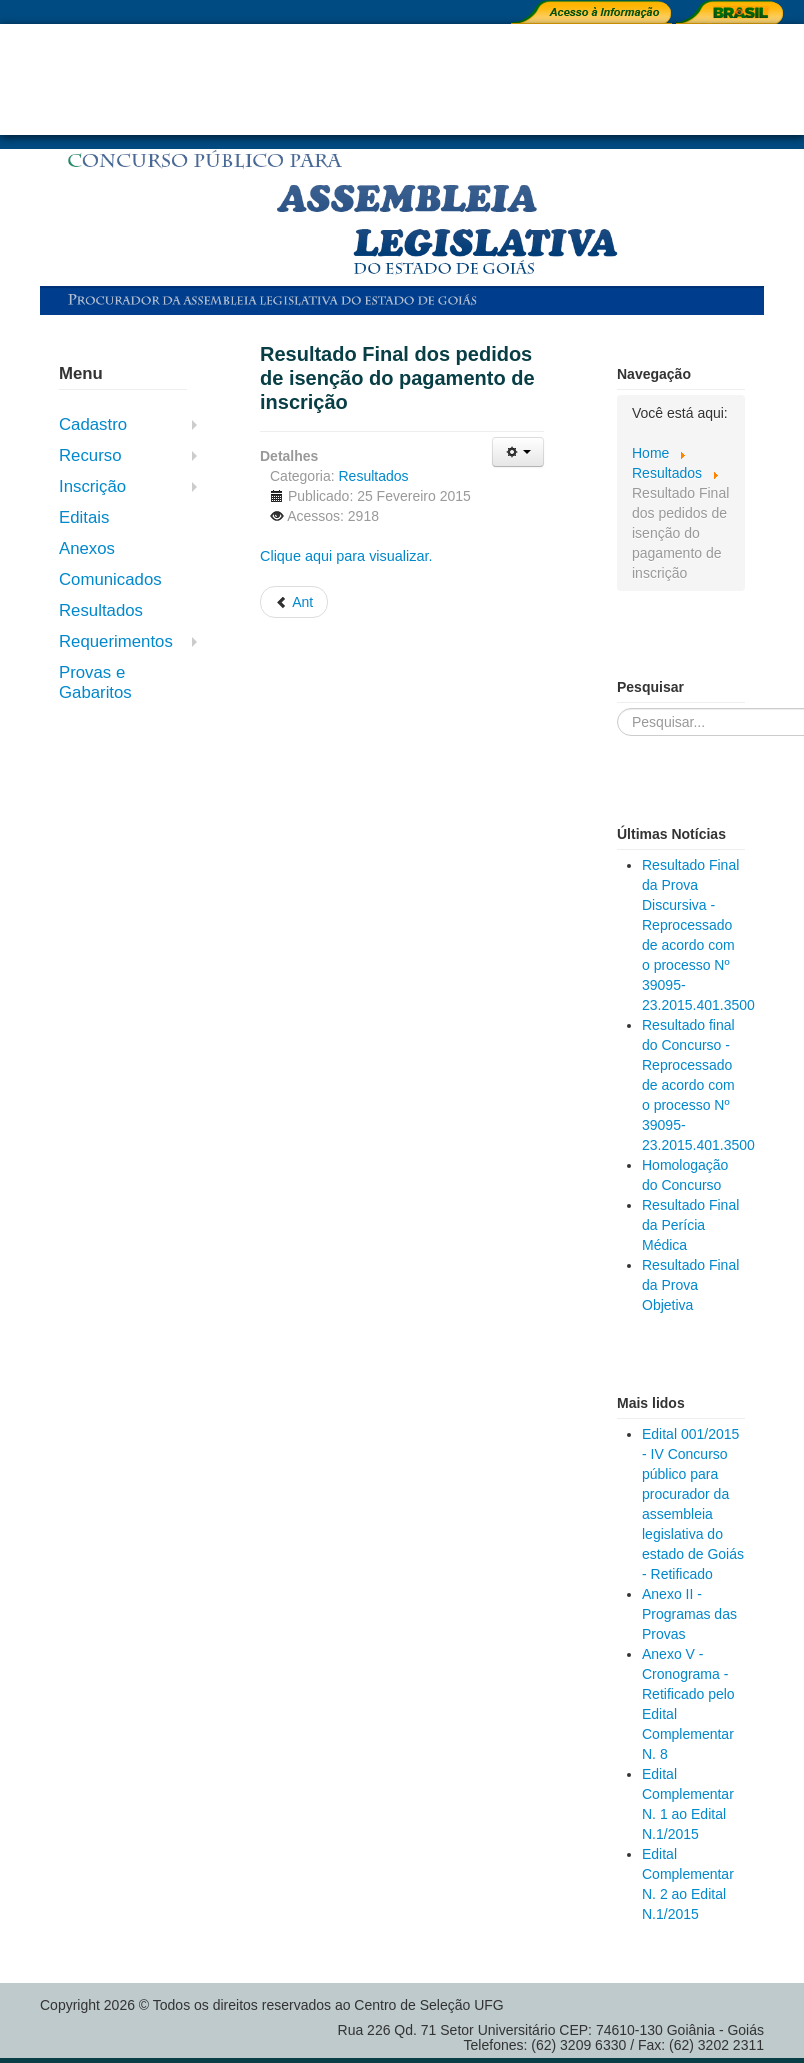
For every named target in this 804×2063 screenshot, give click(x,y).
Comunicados (110, 579)
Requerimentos (116, 641)
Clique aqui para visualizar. (346, 556)
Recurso (90, 455)
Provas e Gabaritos (95, 682)
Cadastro (93, 424)
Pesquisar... (617, 708)
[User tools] (518, 452)
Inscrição (92, 486)
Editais (84, 517)
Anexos (87, 548)
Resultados (101, 610)
